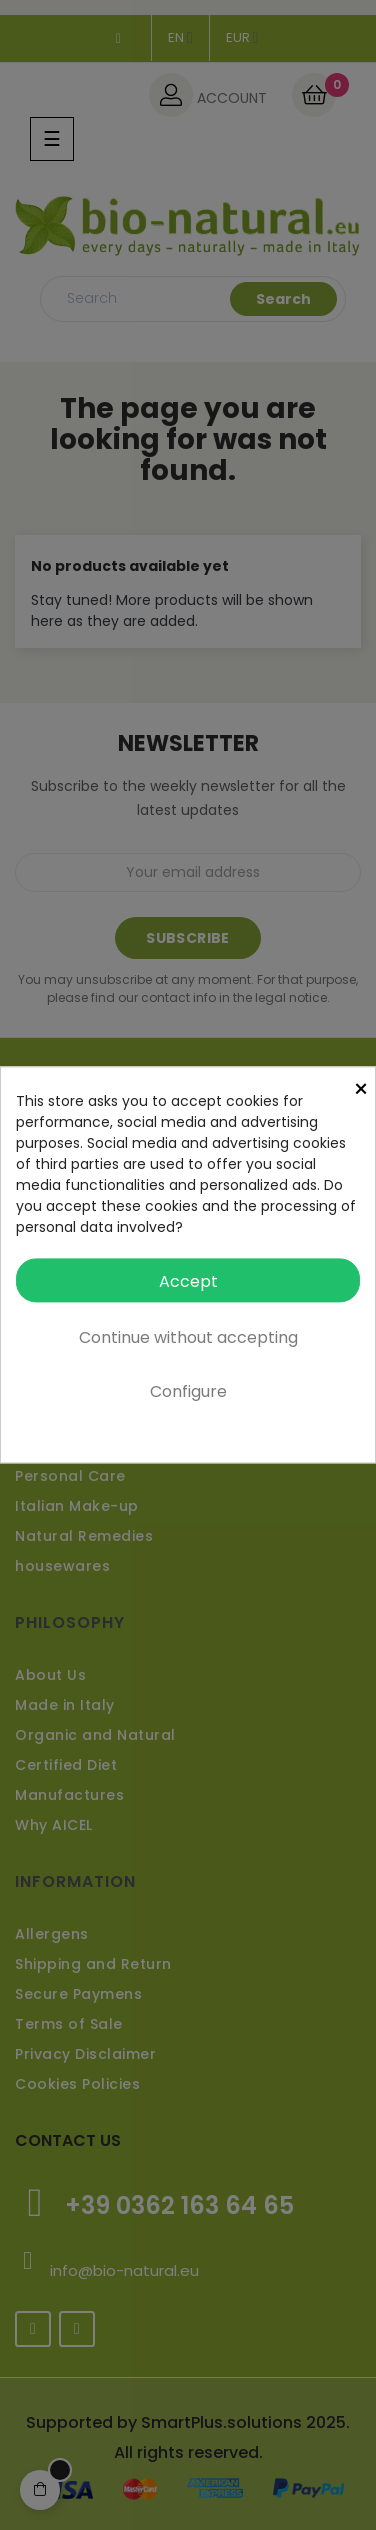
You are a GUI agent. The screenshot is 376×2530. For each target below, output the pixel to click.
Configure (188, 1392)
